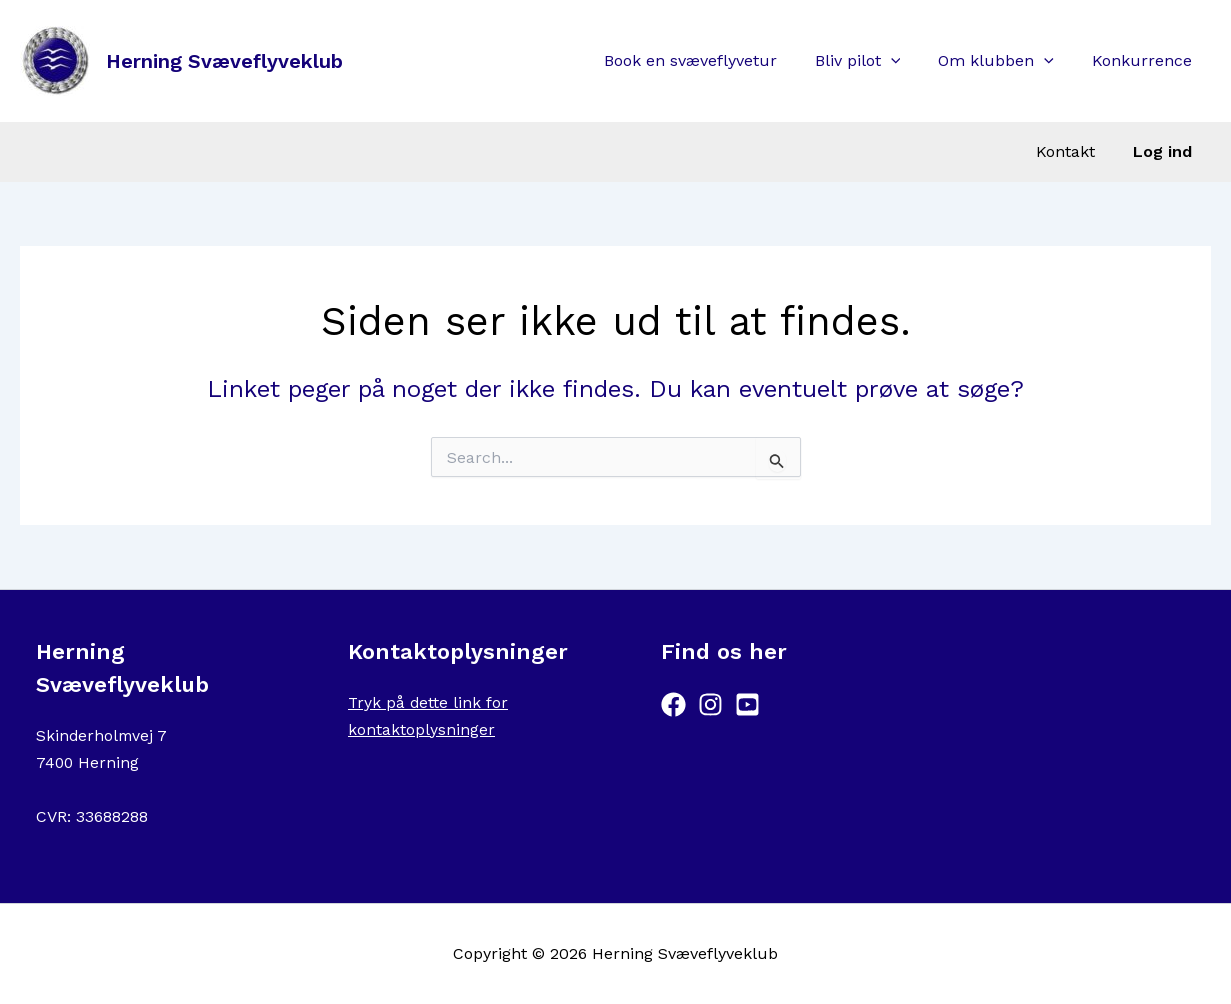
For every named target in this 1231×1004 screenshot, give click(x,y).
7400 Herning (88, 762)
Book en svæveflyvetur (711, 60)
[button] (906, 61)
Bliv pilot (873, 61)
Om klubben (1005, 61)
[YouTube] (747, 704)
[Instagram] (710, 704)
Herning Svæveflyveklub (224, 61)
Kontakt (1074, 151)
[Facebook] (673, 704)
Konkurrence (1145, 60)
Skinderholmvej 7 (103, 735)
